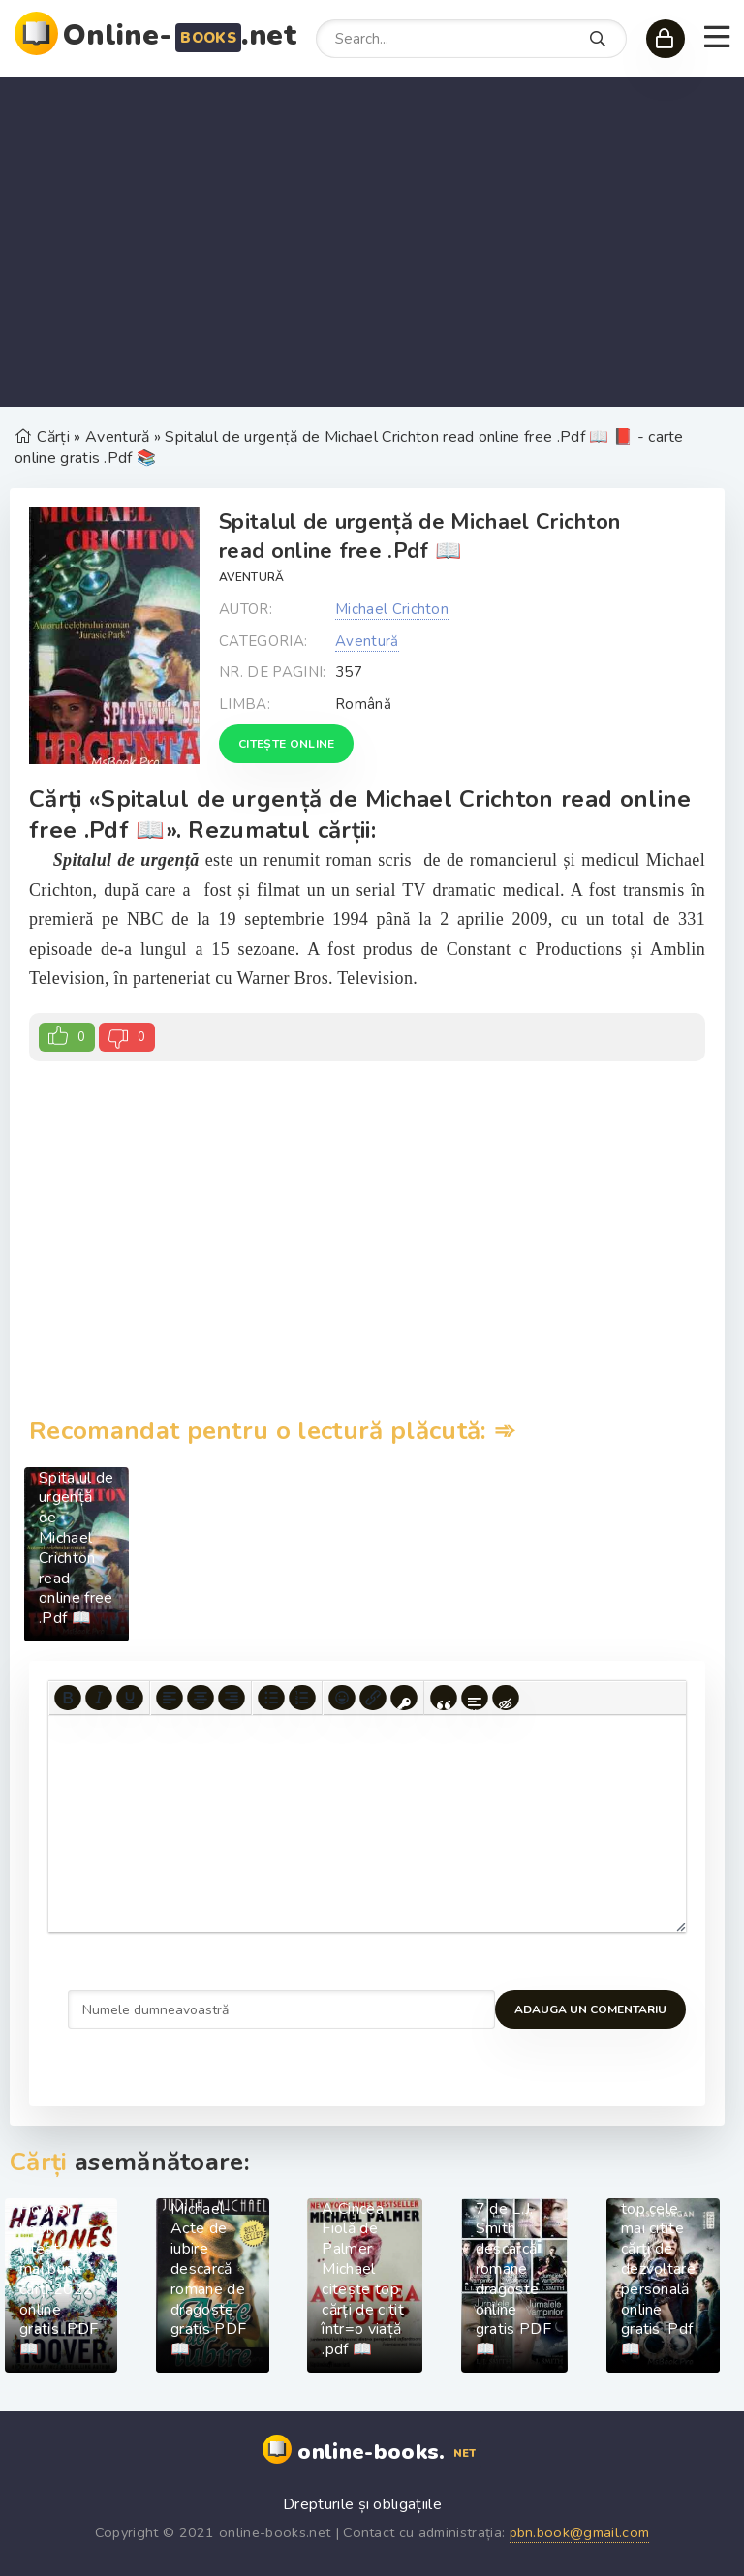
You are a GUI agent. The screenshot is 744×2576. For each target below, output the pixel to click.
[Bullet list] (271, 1697)
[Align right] (231, 1697)
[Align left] (169, 1697)
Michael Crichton (392, 609)
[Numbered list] (302, 1697)
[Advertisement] (372, 242)
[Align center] (200, 1697)
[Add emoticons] (342, 1697)
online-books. (388, 2453)
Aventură (252, 577)
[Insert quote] (443, 1697)
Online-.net (179, 35)
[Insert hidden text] (505, 1697)
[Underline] (129, 1697)
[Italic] (98, 1697)
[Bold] (67, 1697)
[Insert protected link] (404, 1697)
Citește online (286, 743)
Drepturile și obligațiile (362, 2504)
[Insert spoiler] (474, 1697)
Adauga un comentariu (144, 2009)
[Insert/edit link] (373, 1697)
